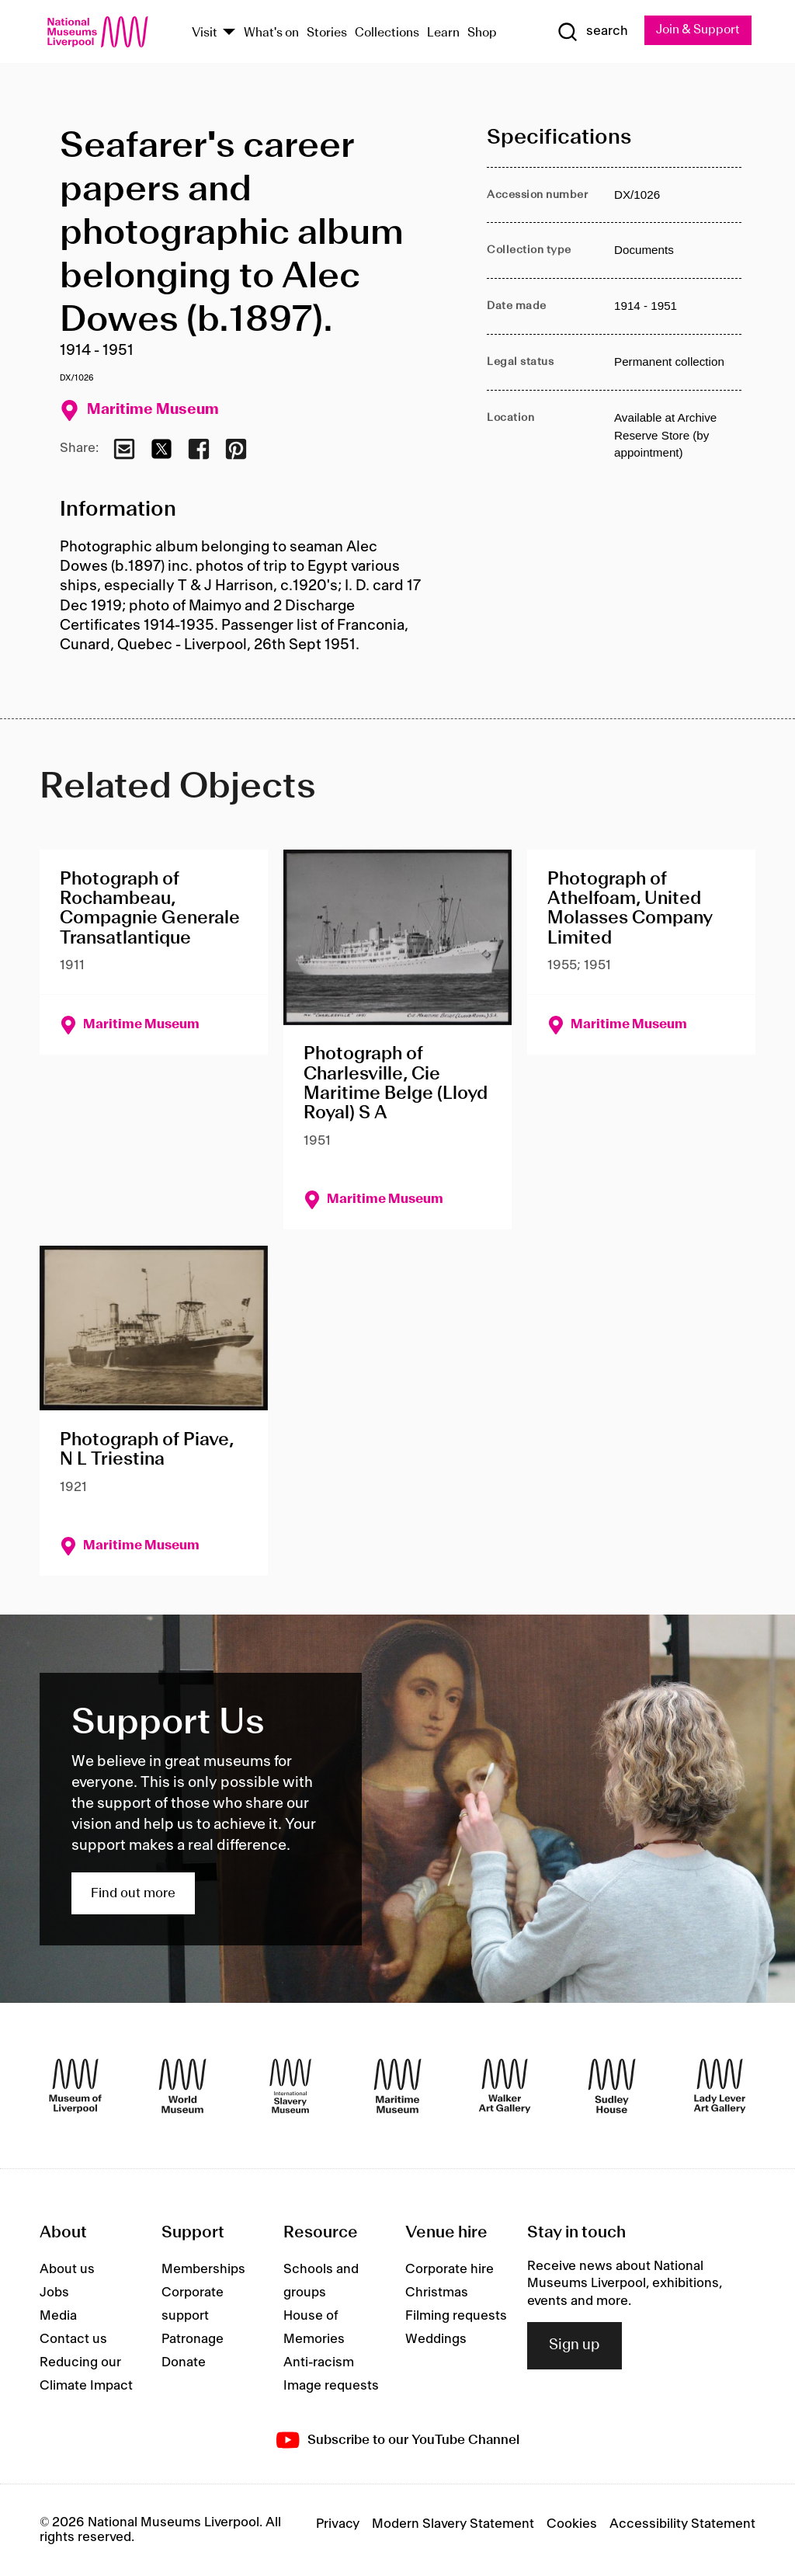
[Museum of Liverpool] (75, 2086)
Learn (443, 33)
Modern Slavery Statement (453, 2524)
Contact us (73, 2339)
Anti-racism (318, 2362)
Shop (482, 33)
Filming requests (456, 2316)
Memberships (203, 2269)
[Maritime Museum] (397, 2086)
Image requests (331, 2386)
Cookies (572, 2524)
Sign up (574, 2345)
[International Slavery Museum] (290, 2086)
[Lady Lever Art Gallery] (719, 2086)
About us (67, 2269)
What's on (271, 33)
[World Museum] (182, 2086)
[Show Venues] (229, 33)
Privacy (337, 2524)
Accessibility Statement (682, 2524)
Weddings (436, 2339)
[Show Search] (591, 32)
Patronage (192, 2339)
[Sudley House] (611, 2086)
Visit (204, 33)
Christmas (436, 2293)
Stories (327, 33)
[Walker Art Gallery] (504, 2086)
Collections (387, 33)
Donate (183, 2362)
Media (58, 2316)
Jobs (54, 2293)
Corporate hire (449, 2269)
